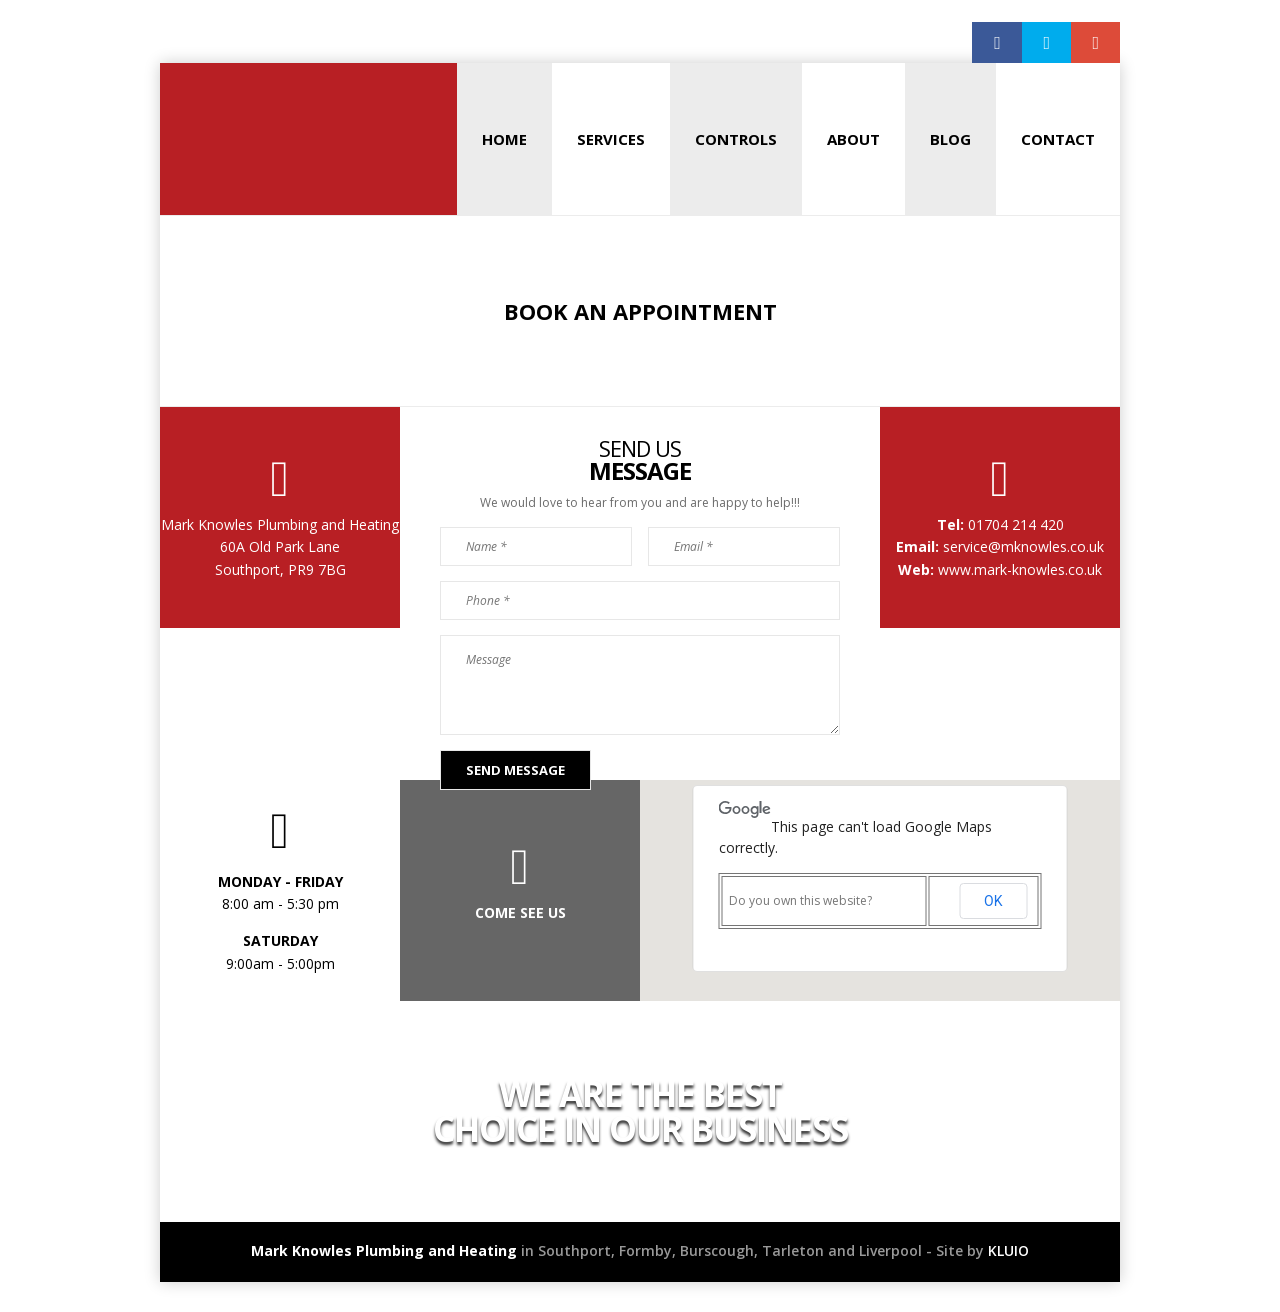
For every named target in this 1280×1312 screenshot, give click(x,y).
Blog (950, 139)
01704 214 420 (1014, 524)
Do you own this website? (800, 900)
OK (993, 901)
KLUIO (1008, 1250)
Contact (1058, 139)
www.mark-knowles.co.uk (1020, 569)
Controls (736, 139)
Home (504, 139)
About (853, 139)
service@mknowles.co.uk (1021, 546)
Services (611, 139)
